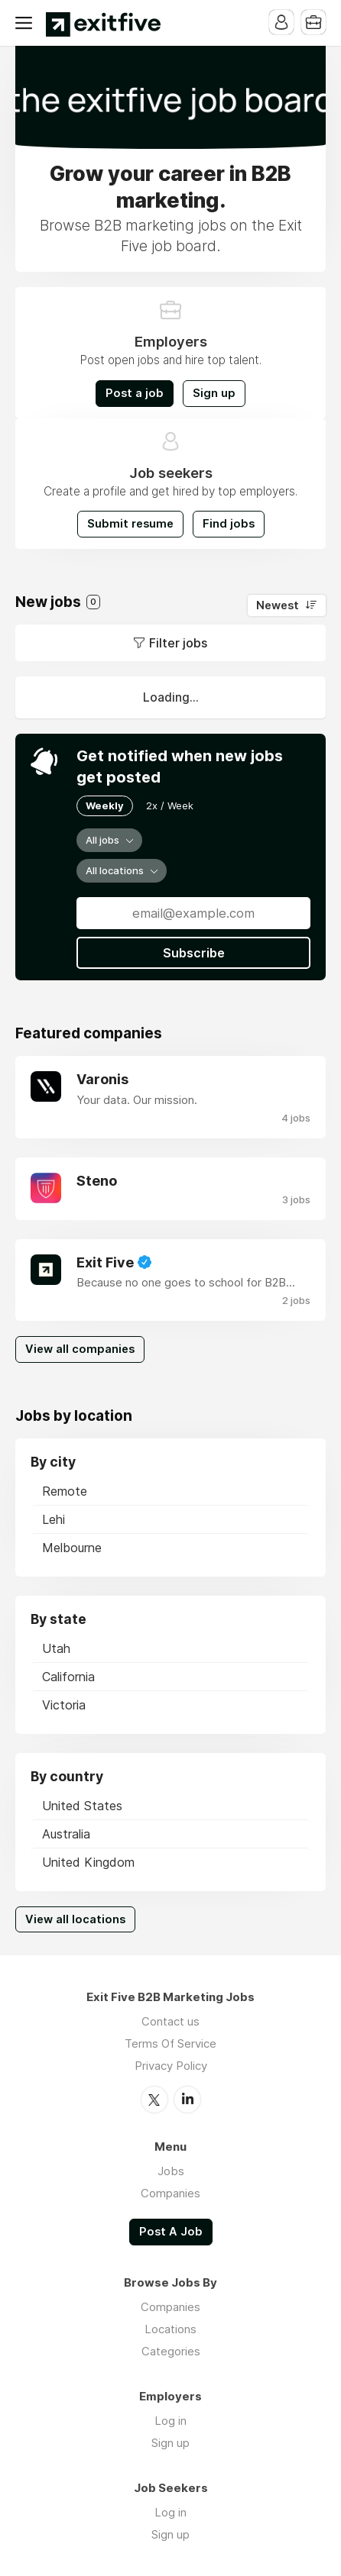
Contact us (170, 2021)
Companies (170, 2193)
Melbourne (72, 1547)
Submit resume (130, 524)
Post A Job (171, 2232)
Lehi (53, 1519)
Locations (170, 2329)
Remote (64, 1491)
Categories (170, 2351)
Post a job (135, 393)
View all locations (75, 1919)
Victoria (64, 1704)
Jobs (171, 2171)
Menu (26, 22)
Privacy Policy (171, 2065)
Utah (56, 1648)
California (68, 1676)
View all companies (80, 1349)
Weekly (105, 805)
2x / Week (169, 805)
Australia (66, 1834)
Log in (170, 2420)
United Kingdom (88, 1862)
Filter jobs (178, 642)
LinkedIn (187, 2100)
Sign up (214, 393)
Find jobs (229, 524)
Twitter (154, 2100)
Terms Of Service (170, 2043)
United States (82, 1805)
